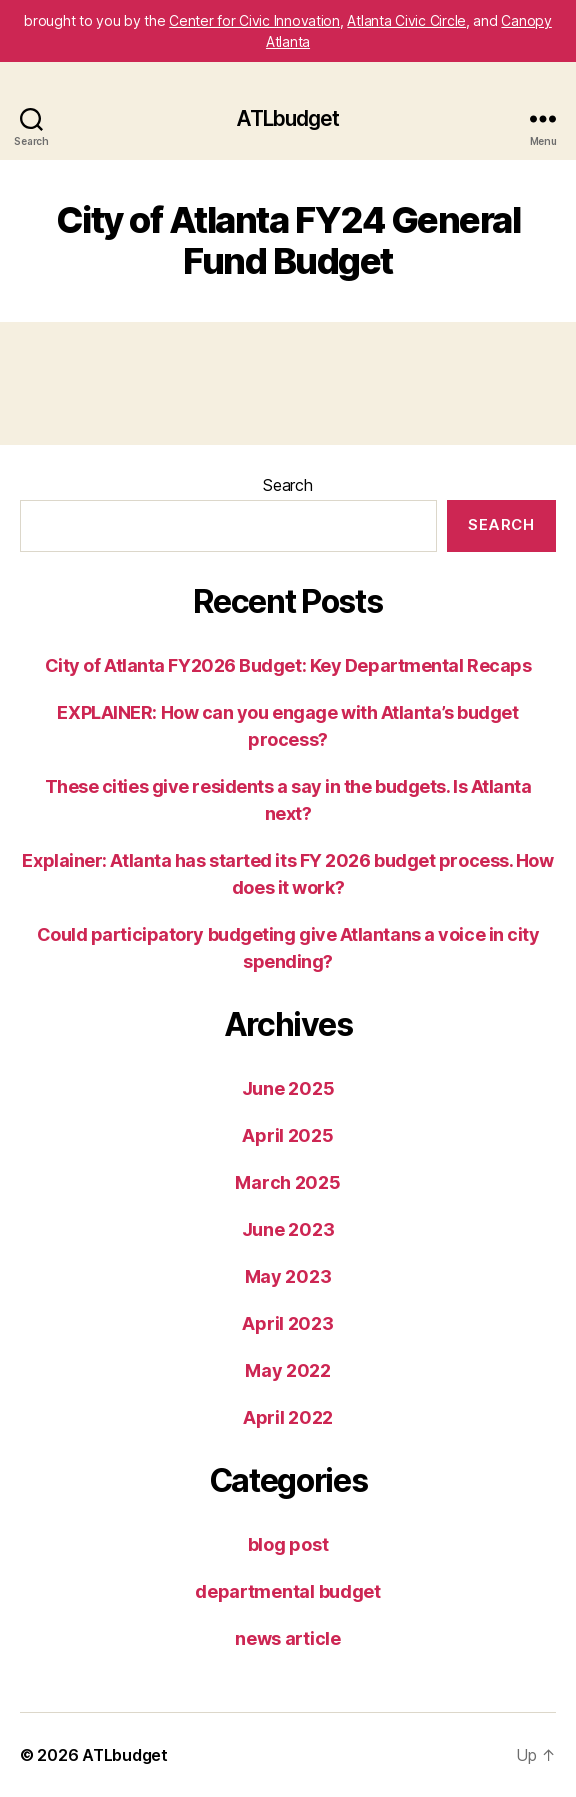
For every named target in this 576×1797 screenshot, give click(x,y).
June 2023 (288, 1229)
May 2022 (288, 1370)
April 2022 (288, 1417)
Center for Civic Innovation (254, 20)
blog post (288, 1544)
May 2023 (288, 1276)
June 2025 (288, 1088)
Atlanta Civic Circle (406, 20)
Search (287, 485)
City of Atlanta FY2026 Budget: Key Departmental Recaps (288, 665)
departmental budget (288, 1591)
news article (288, 1638)
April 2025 (287, 1135)
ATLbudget (287, 118)
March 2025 (287, 1182)
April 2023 (287, 1323)
